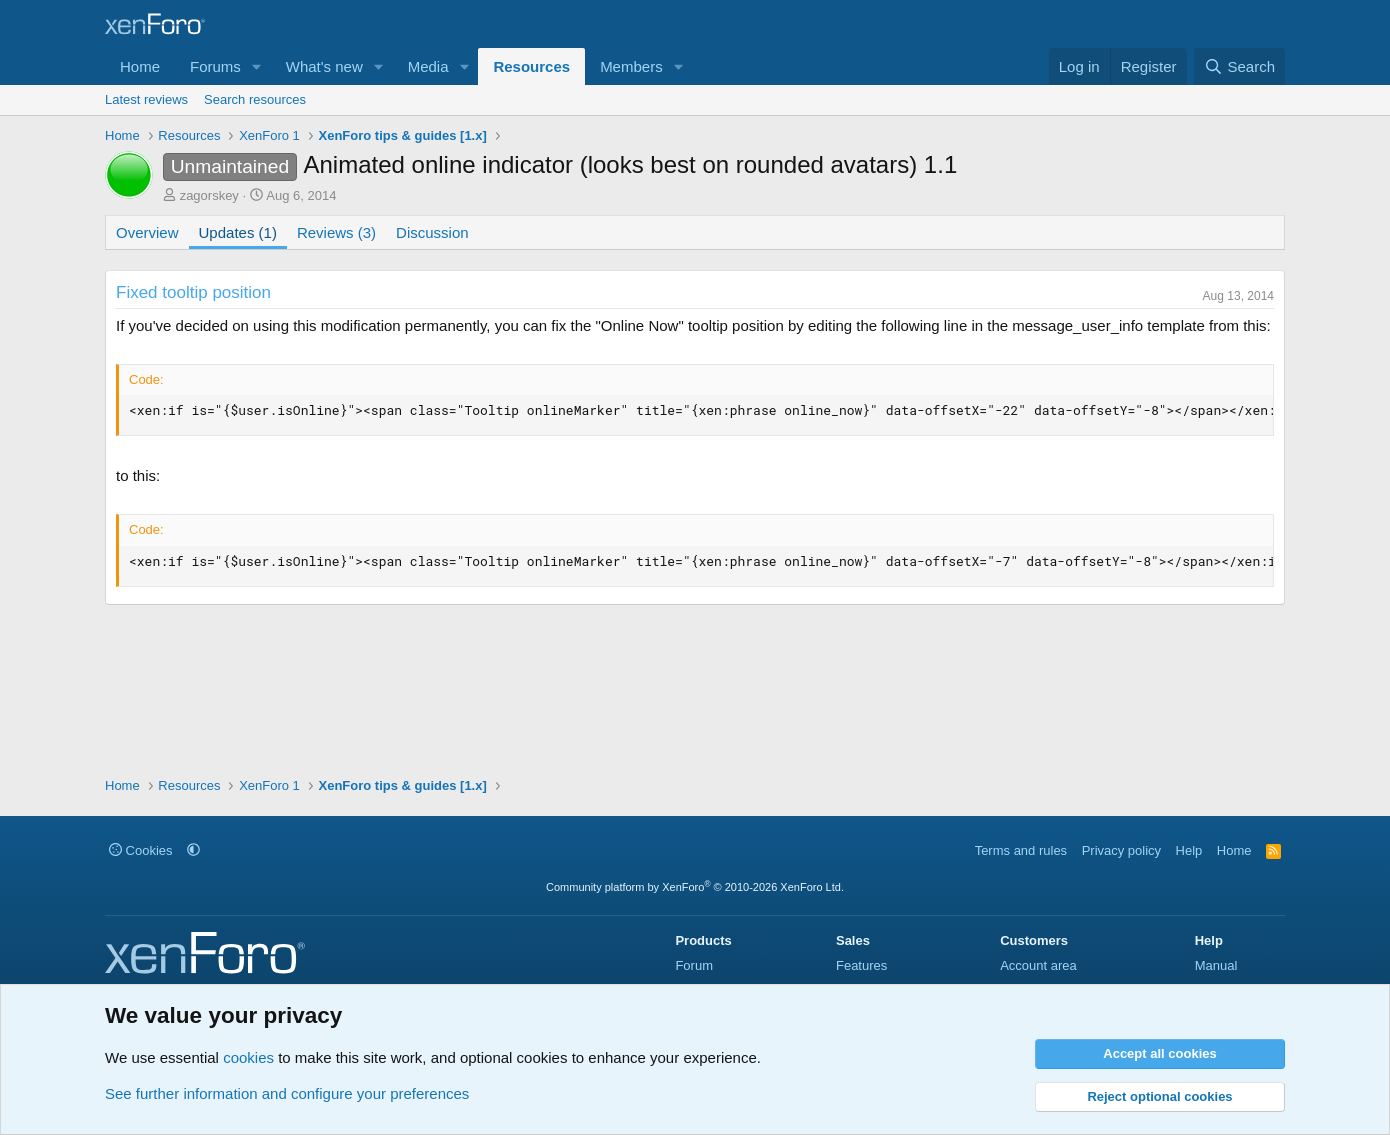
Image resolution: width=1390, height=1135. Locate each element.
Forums (215, 66)
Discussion (432, 232)
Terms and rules (1021, 850)
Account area (1038, 965)
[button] (257, 66)
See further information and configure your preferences (287, 1093)
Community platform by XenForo (695, 887)
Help (1189, 850)
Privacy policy (1121, 850)
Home (140, 66)
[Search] (1239, 66)
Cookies (141, 850)
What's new (324, 66)
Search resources (255, 99)
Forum (694, 965)
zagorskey (209, 195)
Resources (531, 66)
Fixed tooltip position (193, 292)
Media (428, 66)
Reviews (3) (336, 232)
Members (631, 66)
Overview (147, 232)
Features (861, 965)
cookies (248, 1057)
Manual (1216, 965)
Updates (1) (238, 232)
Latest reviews (146, 99)
